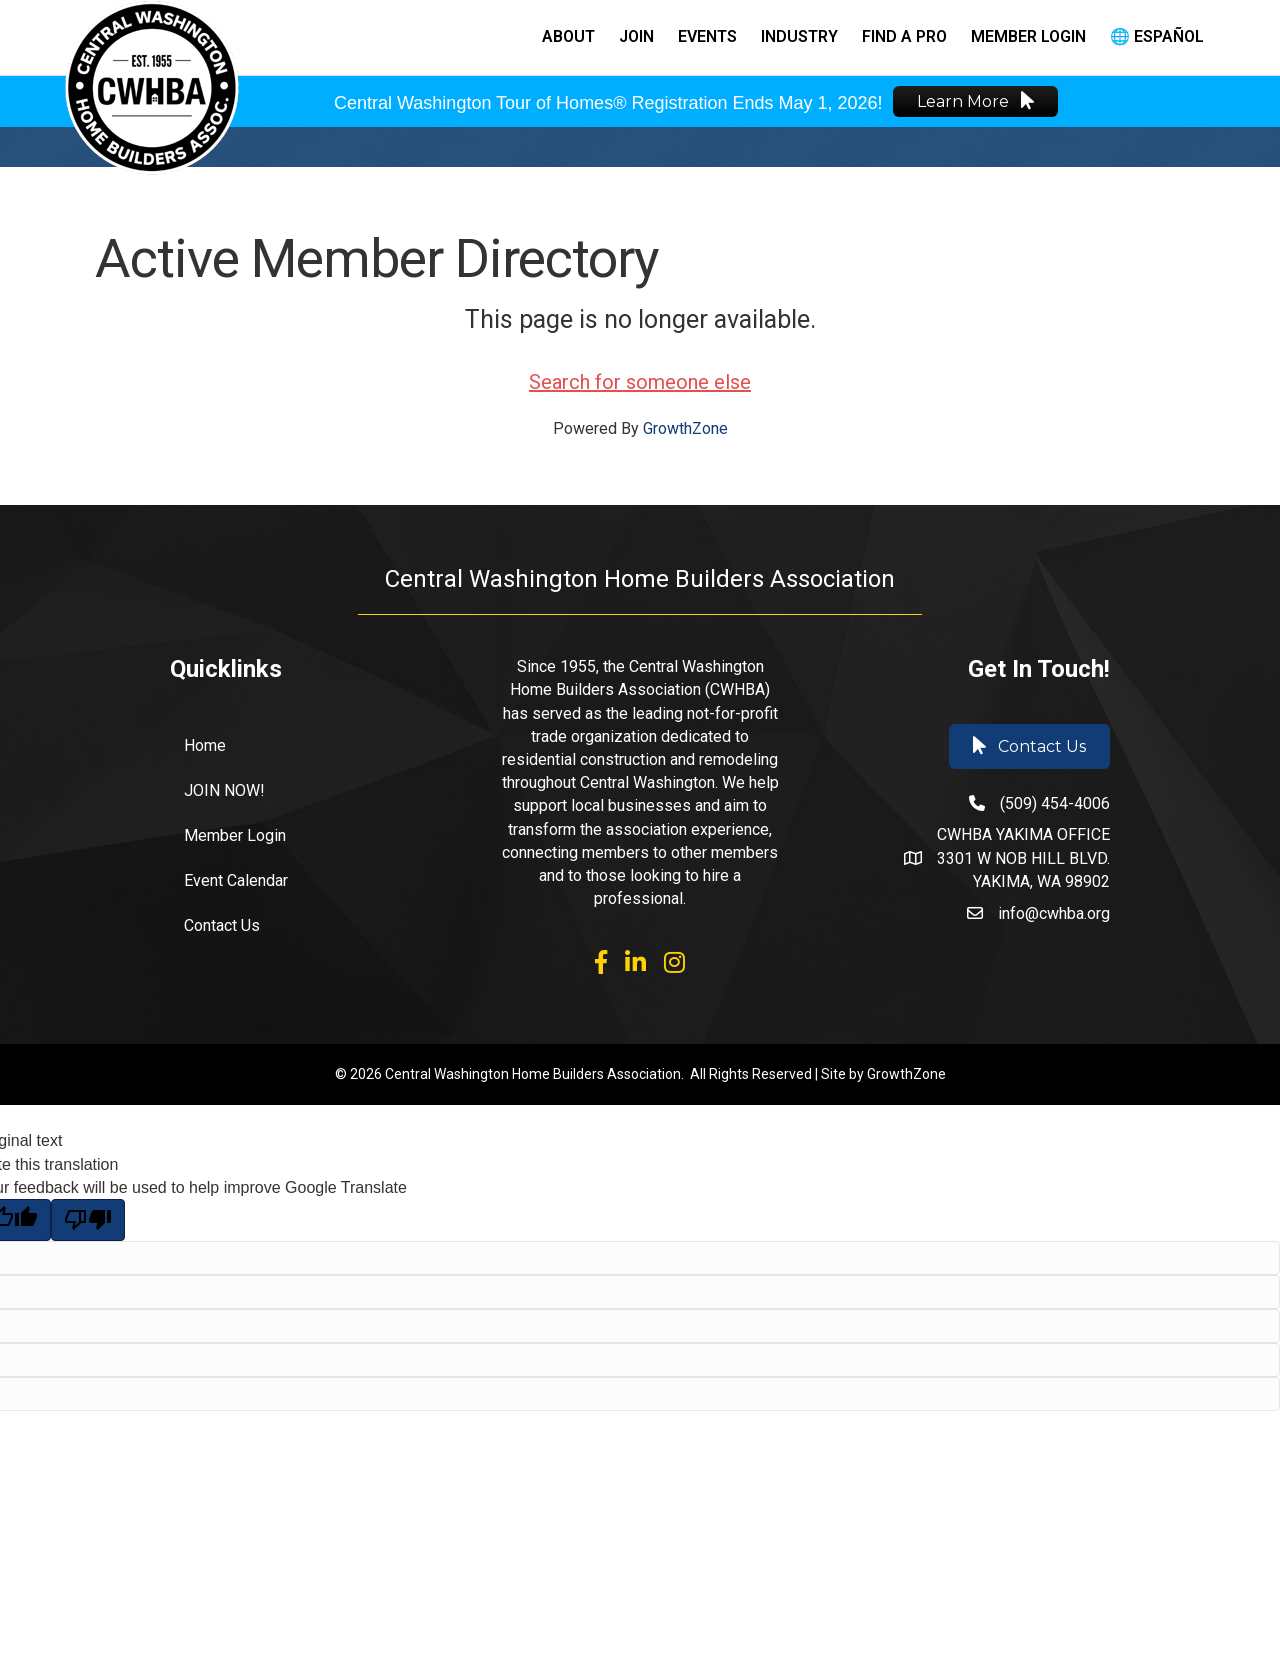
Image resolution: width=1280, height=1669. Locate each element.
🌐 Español (1157, 36)
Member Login (1028, 36)
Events (707, 36)
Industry (799, 36)
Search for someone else (640, 382)
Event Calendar (236, 880)
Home (205, 745)
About (568, 36)
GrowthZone (685, 428)
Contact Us (222, 925)
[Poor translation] (88, 1220)
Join (636, 36)
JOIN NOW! (224, 790)
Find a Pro (904, 36)
